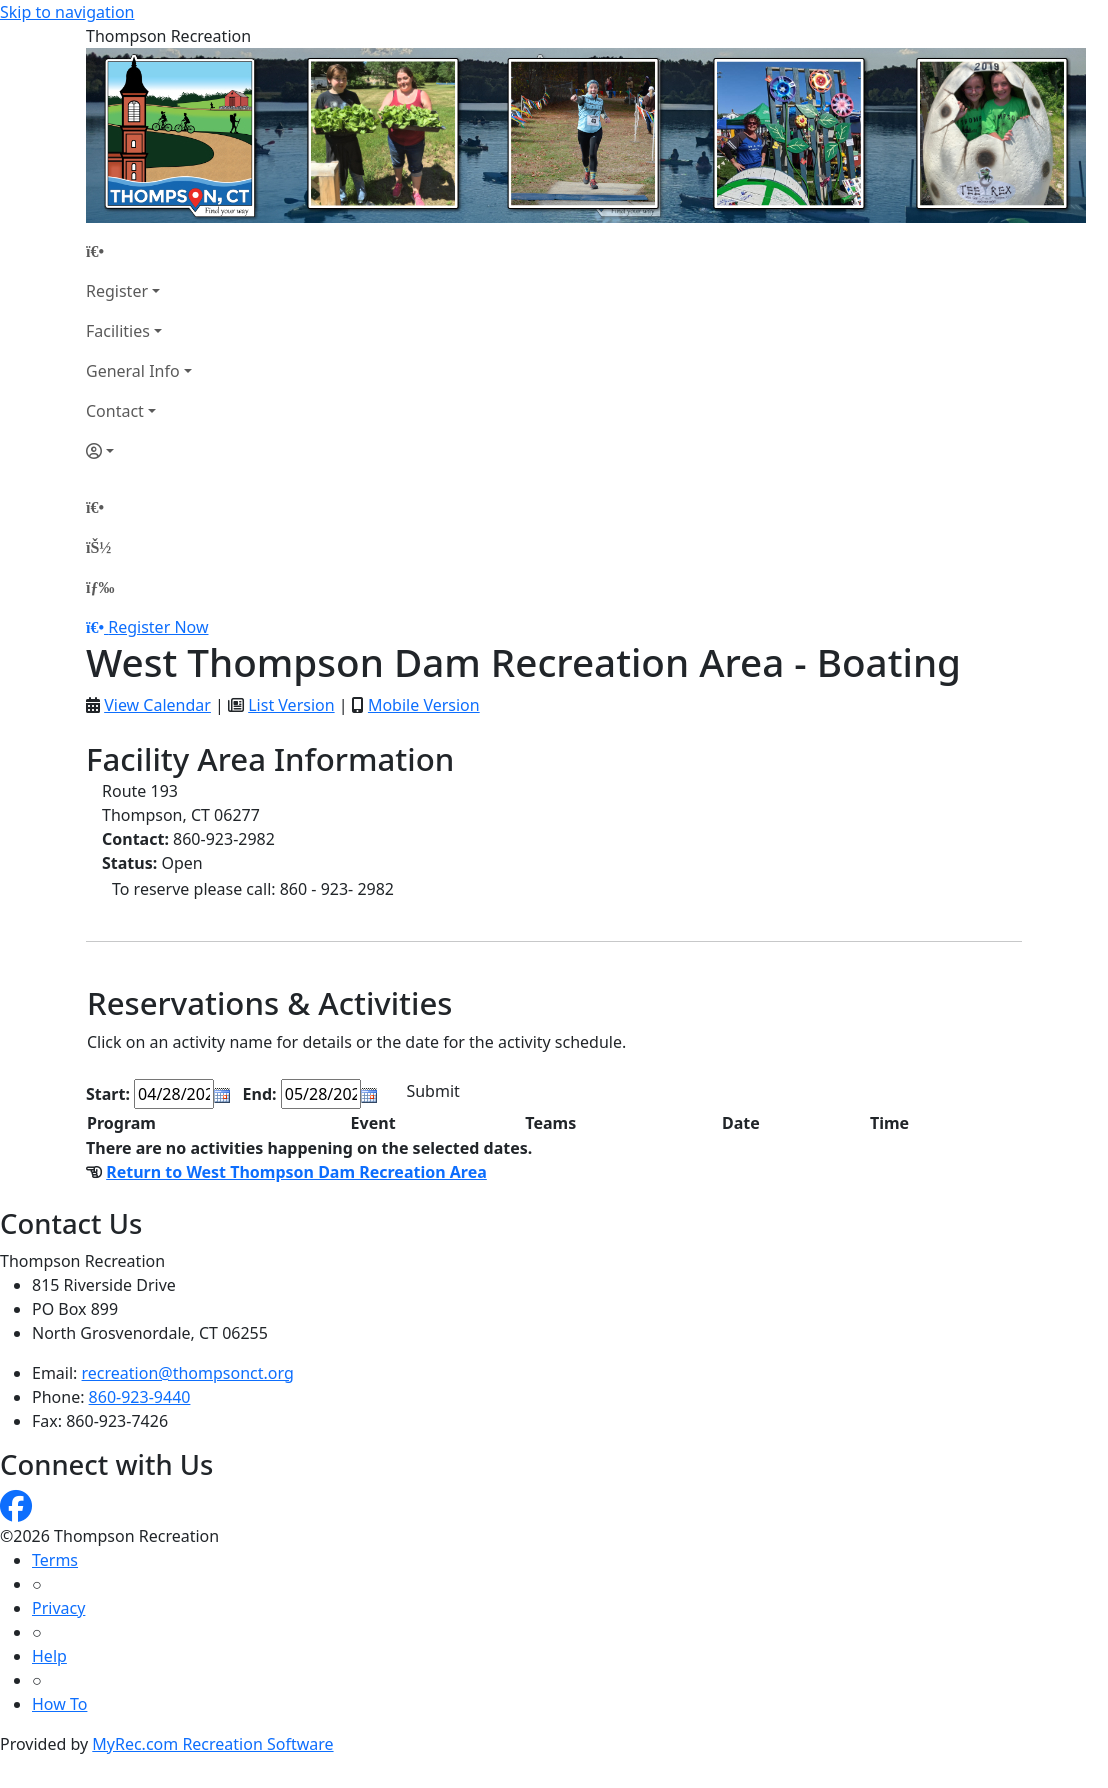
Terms (55, 1560)
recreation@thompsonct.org (188, 1373)
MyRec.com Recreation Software (212, 1744)
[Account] (139, 451)
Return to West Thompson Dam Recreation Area (296, 1172)
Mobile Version (424, 705)
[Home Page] (139, 251)
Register (117, 291)
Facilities (118, 331)
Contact (115, 411)
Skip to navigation (67, 12)
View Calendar (157, 705)
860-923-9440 (140, 1397)
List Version (291, 705)
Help (49, 1656)
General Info (133, 371)
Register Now (158, 627)
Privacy (58, 1608)
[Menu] (100, 587)
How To (59, 1704)
